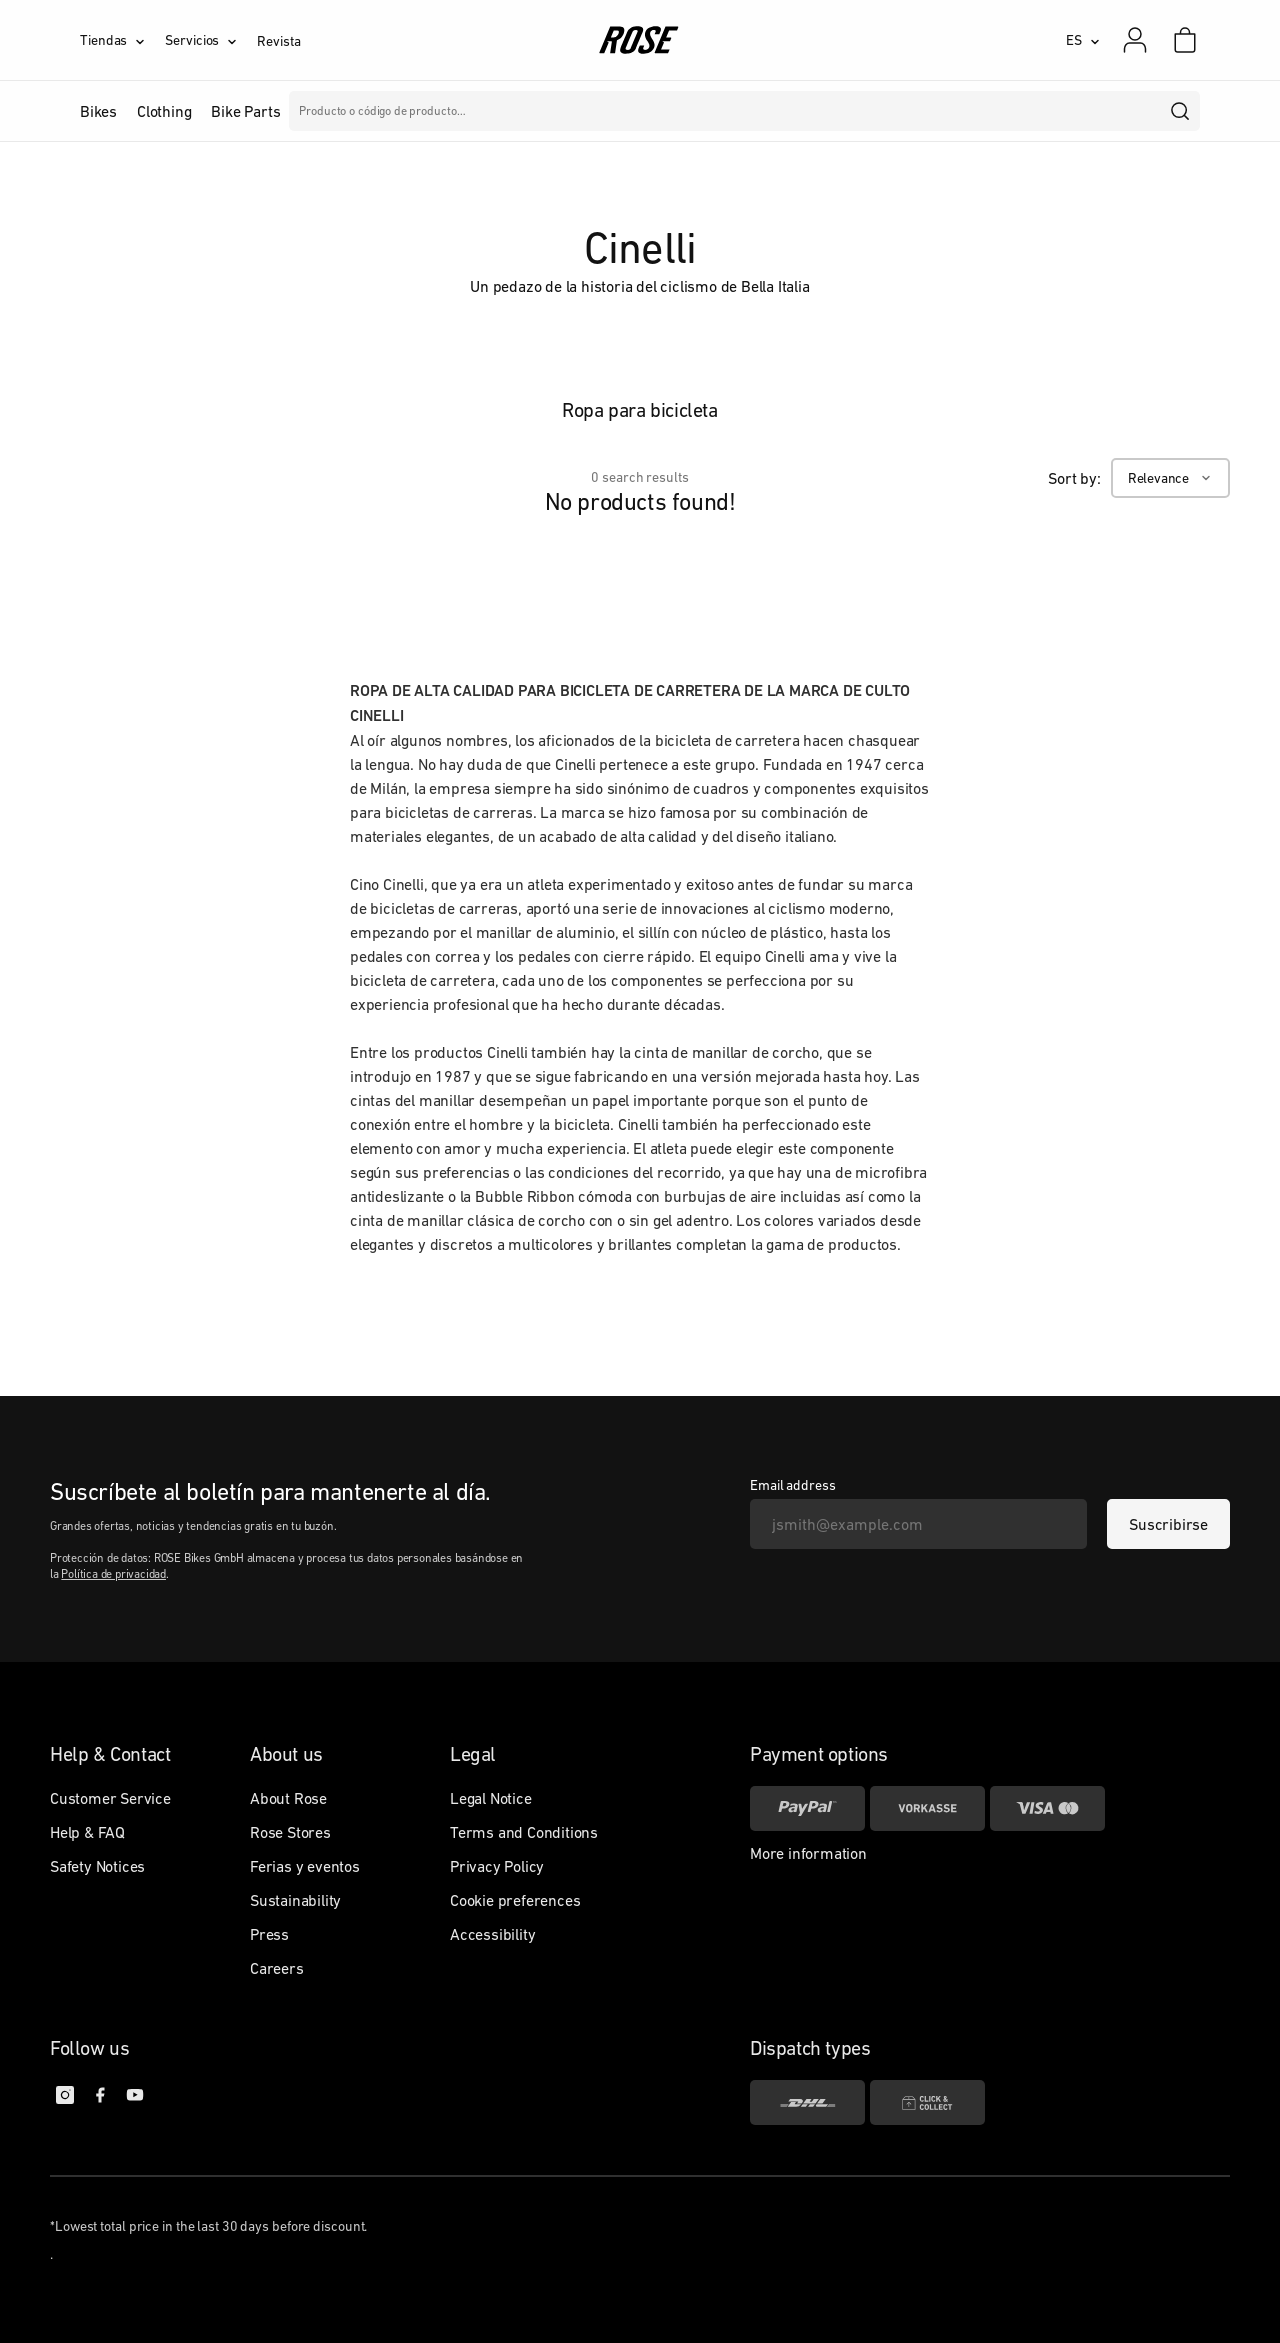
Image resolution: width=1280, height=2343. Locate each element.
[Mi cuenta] (1135, 40)
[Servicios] (211, 40)
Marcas (531, 111)
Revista (278, 41)
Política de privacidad (113, 1574)
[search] (1181, 111)
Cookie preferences (515, 1900)
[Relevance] (1170, 478)
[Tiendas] (122, 40)
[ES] (1083, 40)
